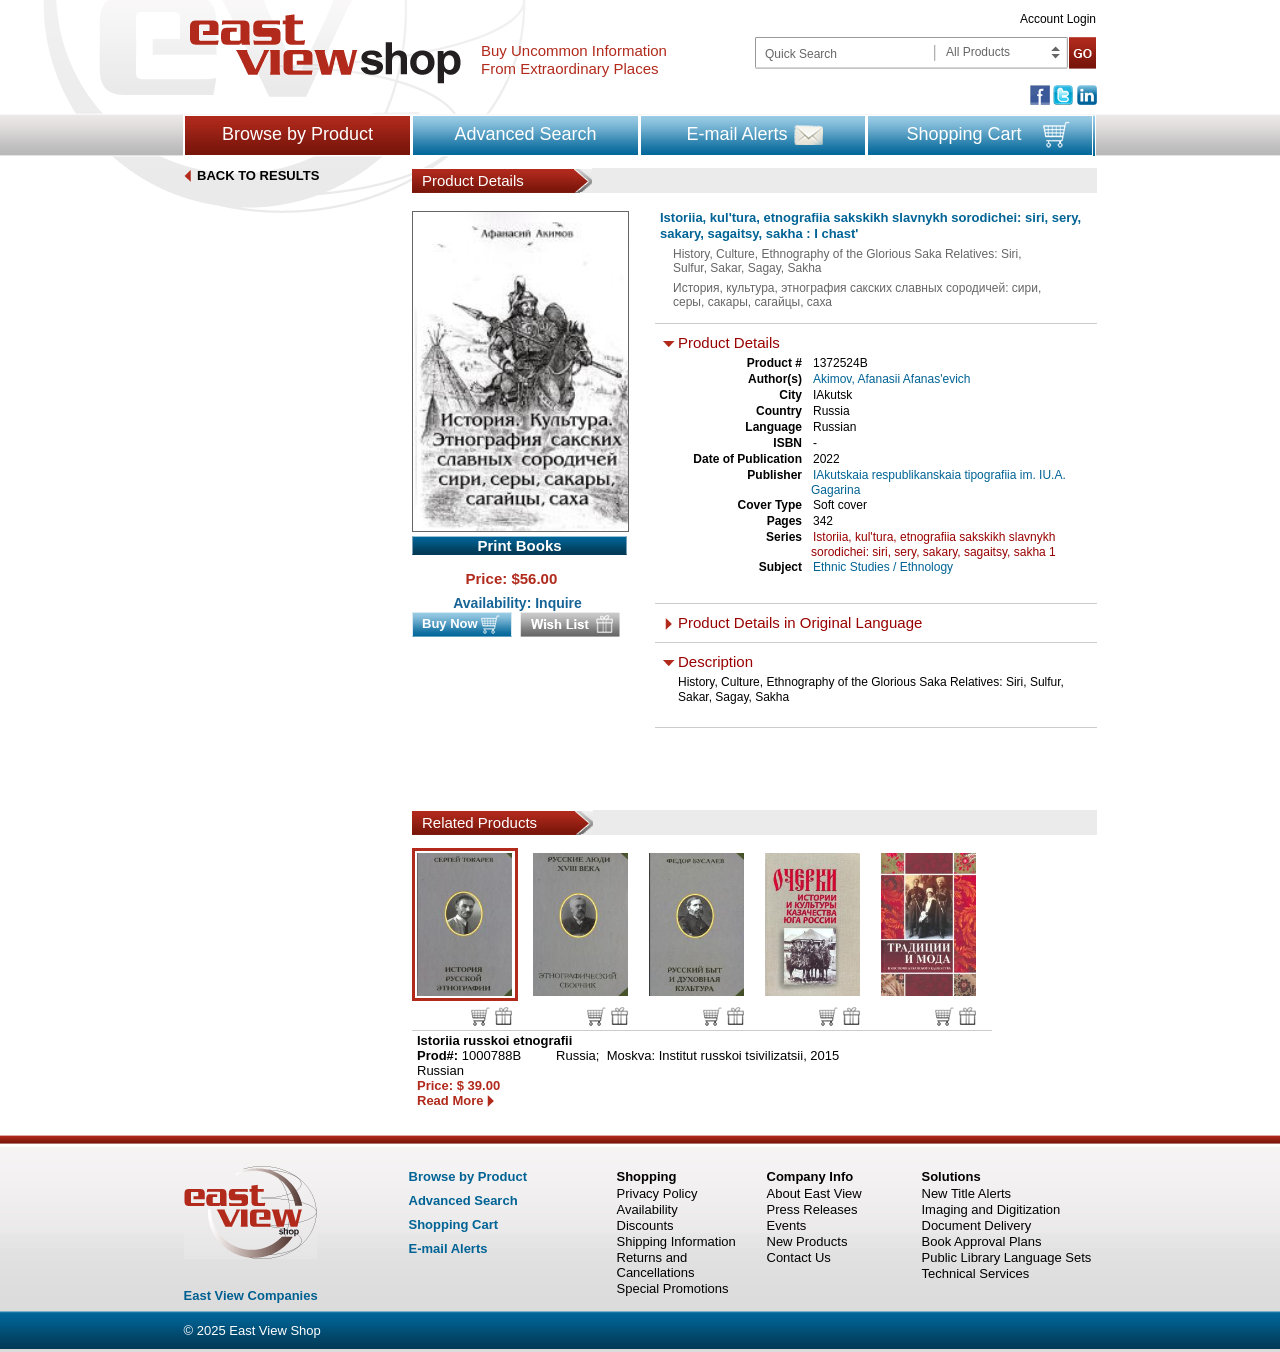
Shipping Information (676, 1241)
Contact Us (799, 1257)
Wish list (503, 1016)
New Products (807, 1241)
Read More (450, 1100)
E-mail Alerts (736, 134)
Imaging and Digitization (991, 1209)
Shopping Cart (963, 134)
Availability (647, 1209)
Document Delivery (977, 1225)
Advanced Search (525, 134)
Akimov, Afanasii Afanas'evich (891, 379)
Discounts (645, 1225)
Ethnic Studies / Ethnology (883, 567)
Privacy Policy (657, 1193)
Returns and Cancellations (656, 1265)
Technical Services (976, 1273)
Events (787, 1225)
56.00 (539, 578)
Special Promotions (673, 1288)
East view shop (325, 49)
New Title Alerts (967, 1193)
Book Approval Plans (982, 1241)
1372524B (840, 363)
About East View (814, 1193)
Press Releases (812, 1209)
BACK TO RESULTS (258, 175)
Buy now (480, 1016)
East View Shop (275, 1330)
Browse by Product (297, 134)
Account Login (1058, 19)
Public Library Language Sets (1007, 1257)
